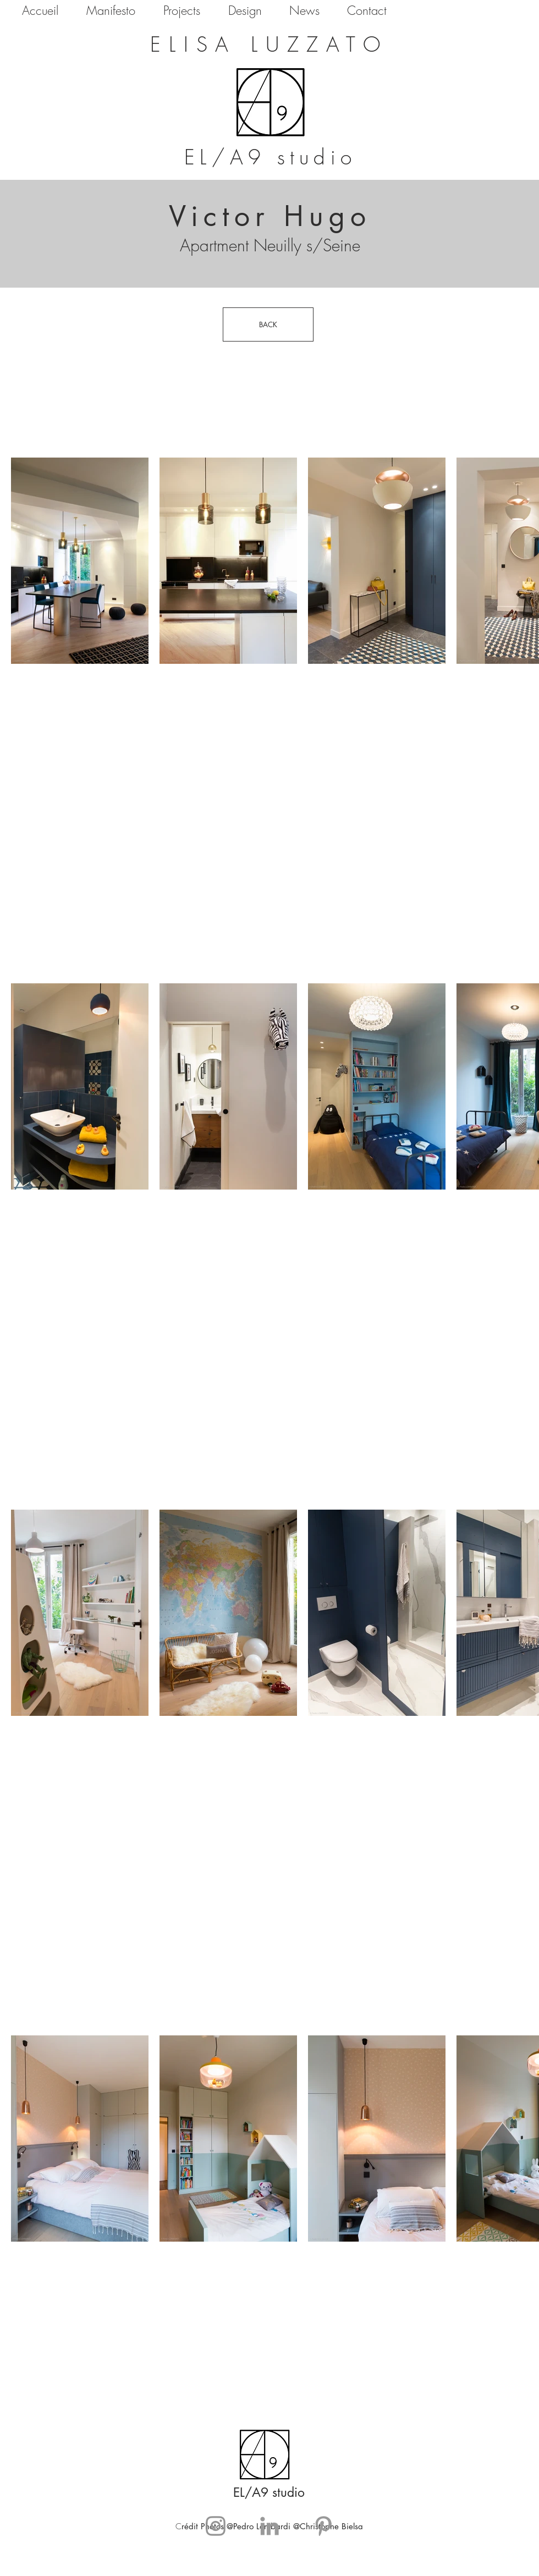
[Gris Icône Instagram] (215, 2526)
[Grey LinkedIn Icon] (269, 2526)
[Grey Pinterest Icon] (323, 2526)
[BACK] (268, 324)
